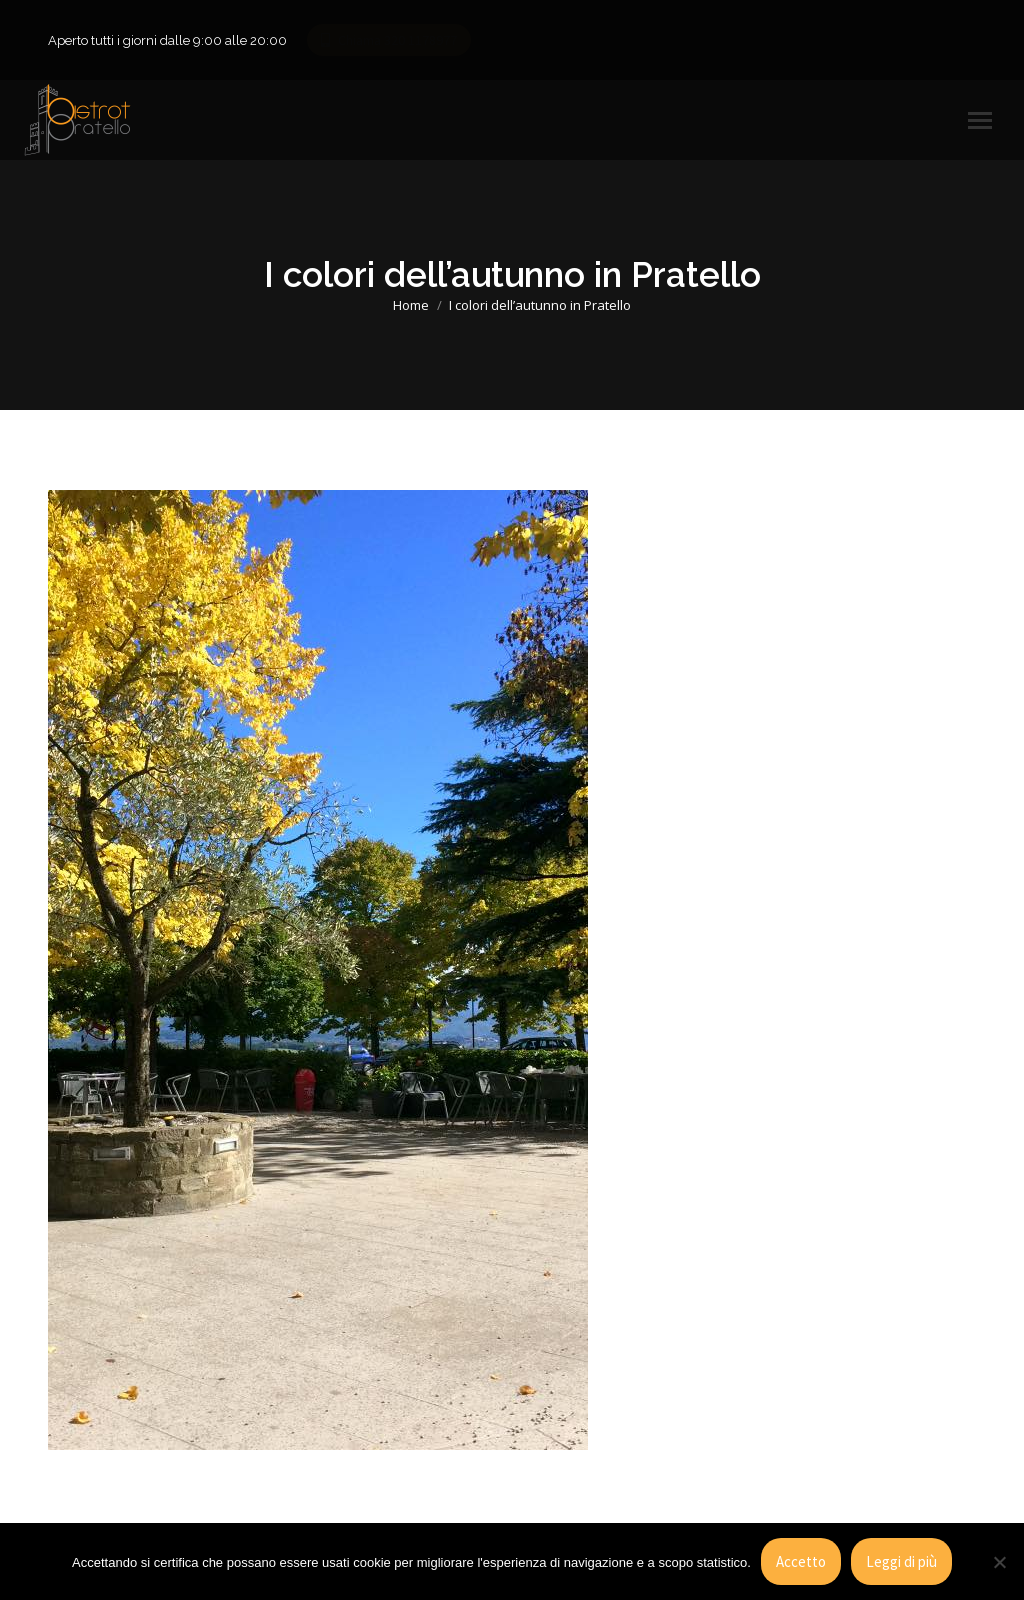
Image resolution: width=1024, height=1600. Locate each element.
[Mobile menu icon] (980, 120)
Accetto (801, 1561)
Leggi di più (901, 1561)
